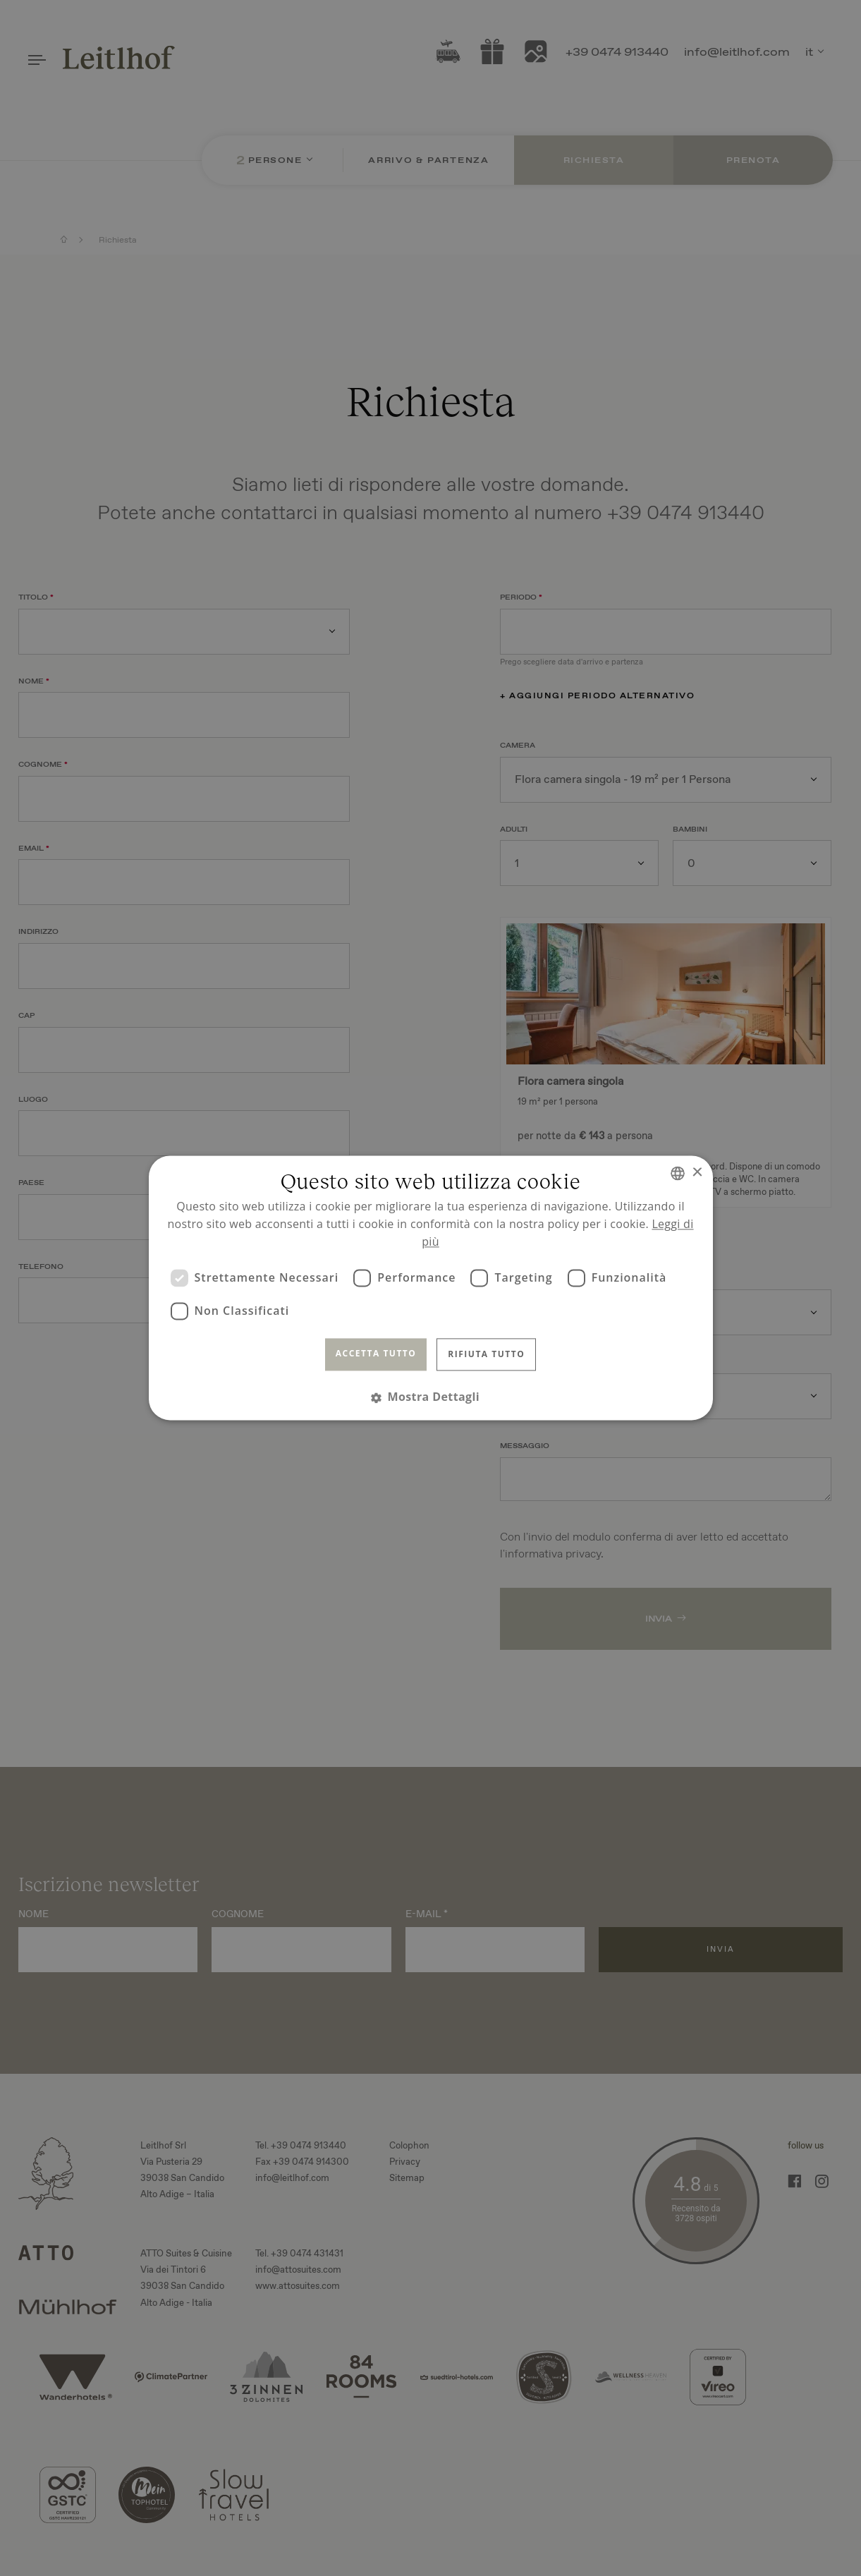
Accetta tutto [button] (376, 1353)
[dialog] (430, 1288)
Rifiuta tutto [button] (486, 1354)
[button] (430, 1398)
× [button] (697, 1172)
